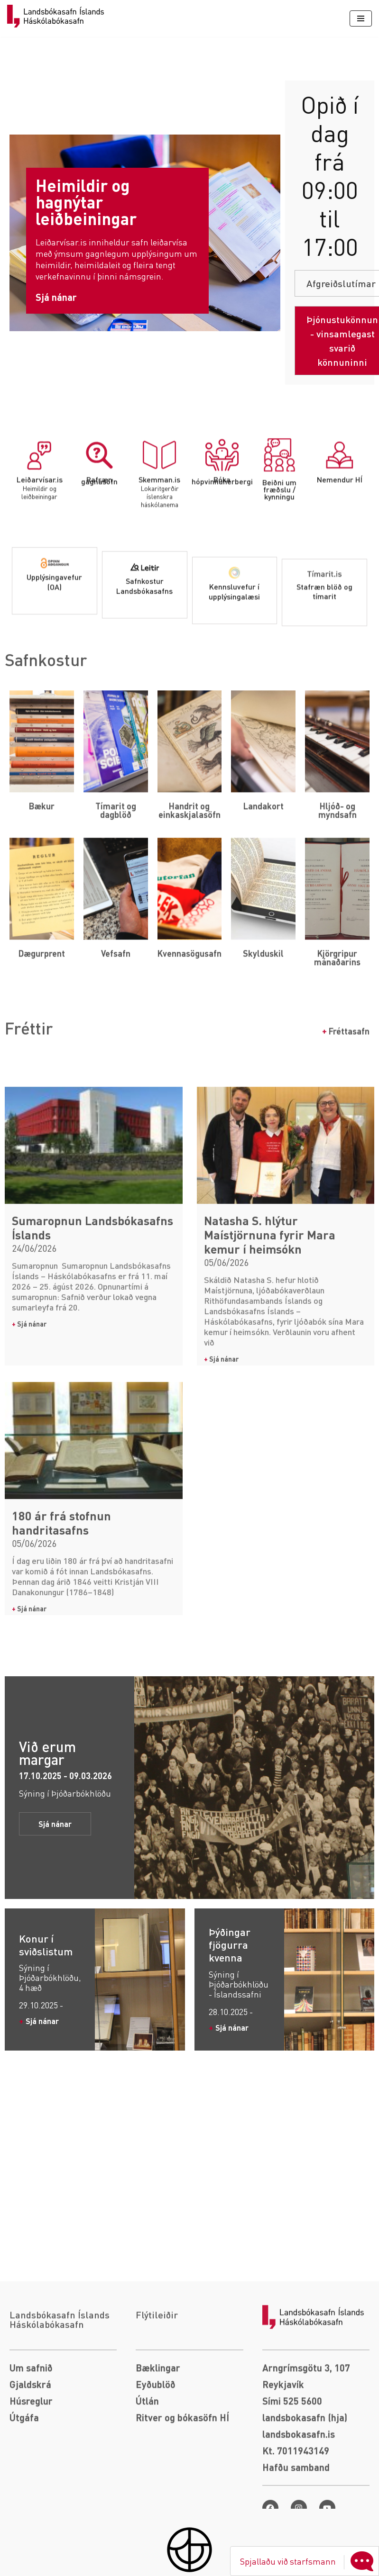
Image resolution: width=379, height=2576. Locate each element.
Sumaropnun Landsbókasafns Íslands (92, 1504)
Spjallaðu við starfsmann (309, 2561)
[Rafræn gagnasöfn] (99, 551)
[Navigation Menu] (361, 18)
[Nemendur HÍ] (339, 551)
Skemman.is (159, 575)
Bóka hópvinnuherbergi (222, 576)
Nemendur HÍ (339, 575)
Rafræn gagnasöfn (99, 576)
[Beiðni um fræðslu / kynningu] (279, 551)
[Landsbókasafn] (58, 16)
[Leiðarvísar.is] (39, 551)
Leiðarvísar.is (40, 575)
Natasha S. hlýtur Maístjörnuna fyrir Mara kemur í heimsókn (269, 1512)
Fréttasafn (346, 1047)
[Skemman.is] (159, 551)
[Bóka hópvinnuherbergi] (222, 551)
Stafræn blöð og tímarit (324, 695)
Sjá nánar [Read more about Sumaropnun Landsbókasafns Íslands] (29, 1601)
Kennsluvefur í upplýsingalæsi (234, 695)
